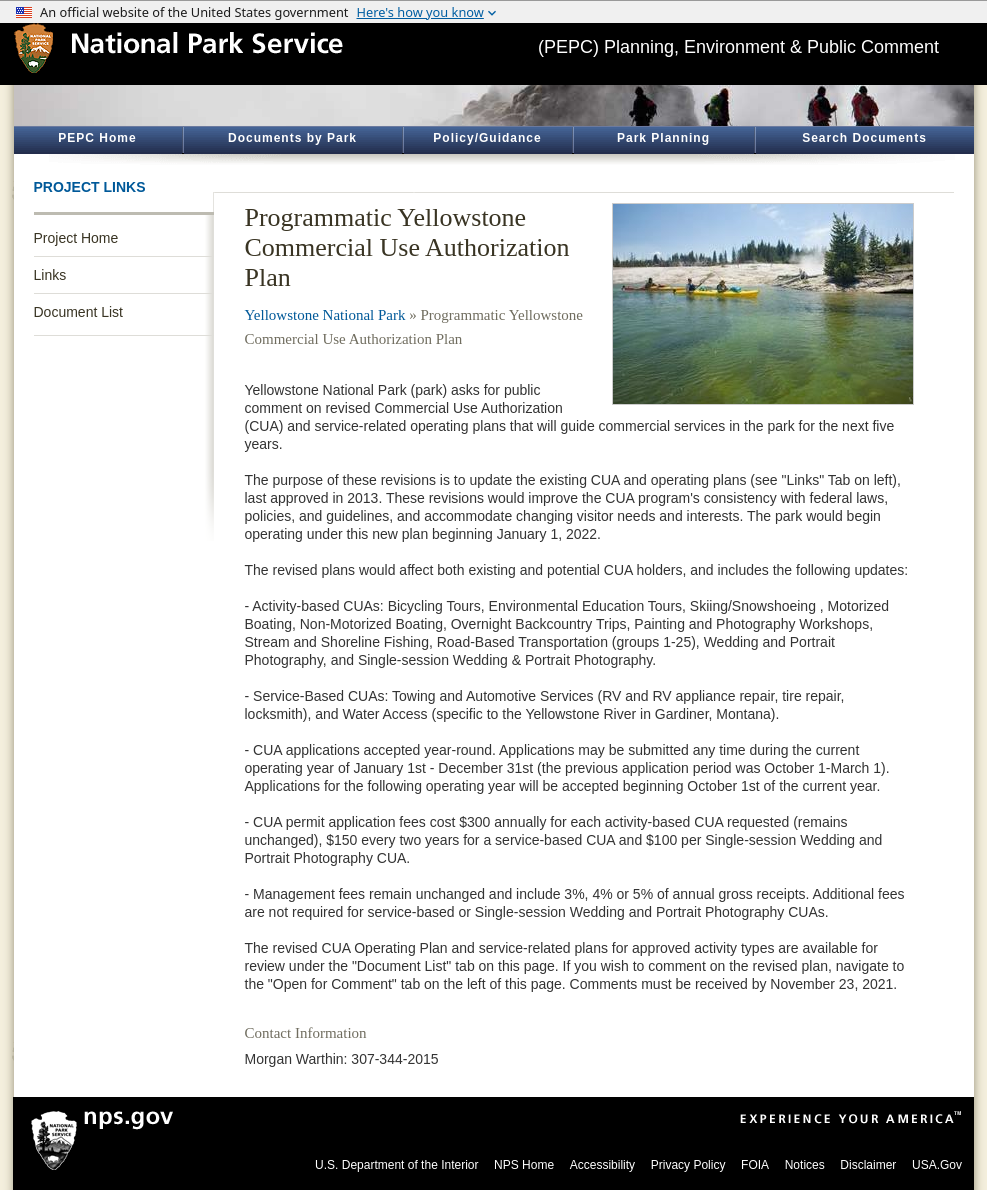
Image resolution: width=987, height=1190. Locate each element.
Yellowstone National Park (325, 315)
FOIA (755, 1165)
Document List (78, 312)
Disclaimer (868, 1165)
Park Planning (663, 138)
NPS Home (524, 1165)
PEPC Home (97, 138)
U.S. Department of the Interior (396, 1165)
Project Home (76, 238)
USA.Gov (937, 1165)
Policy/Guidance (487, 138)
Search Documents (864, 138)
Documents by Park (292, 138)
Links (50, 275)
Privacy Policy (688, 1165)
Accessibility (602, 1165)
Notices (805, 1165)
